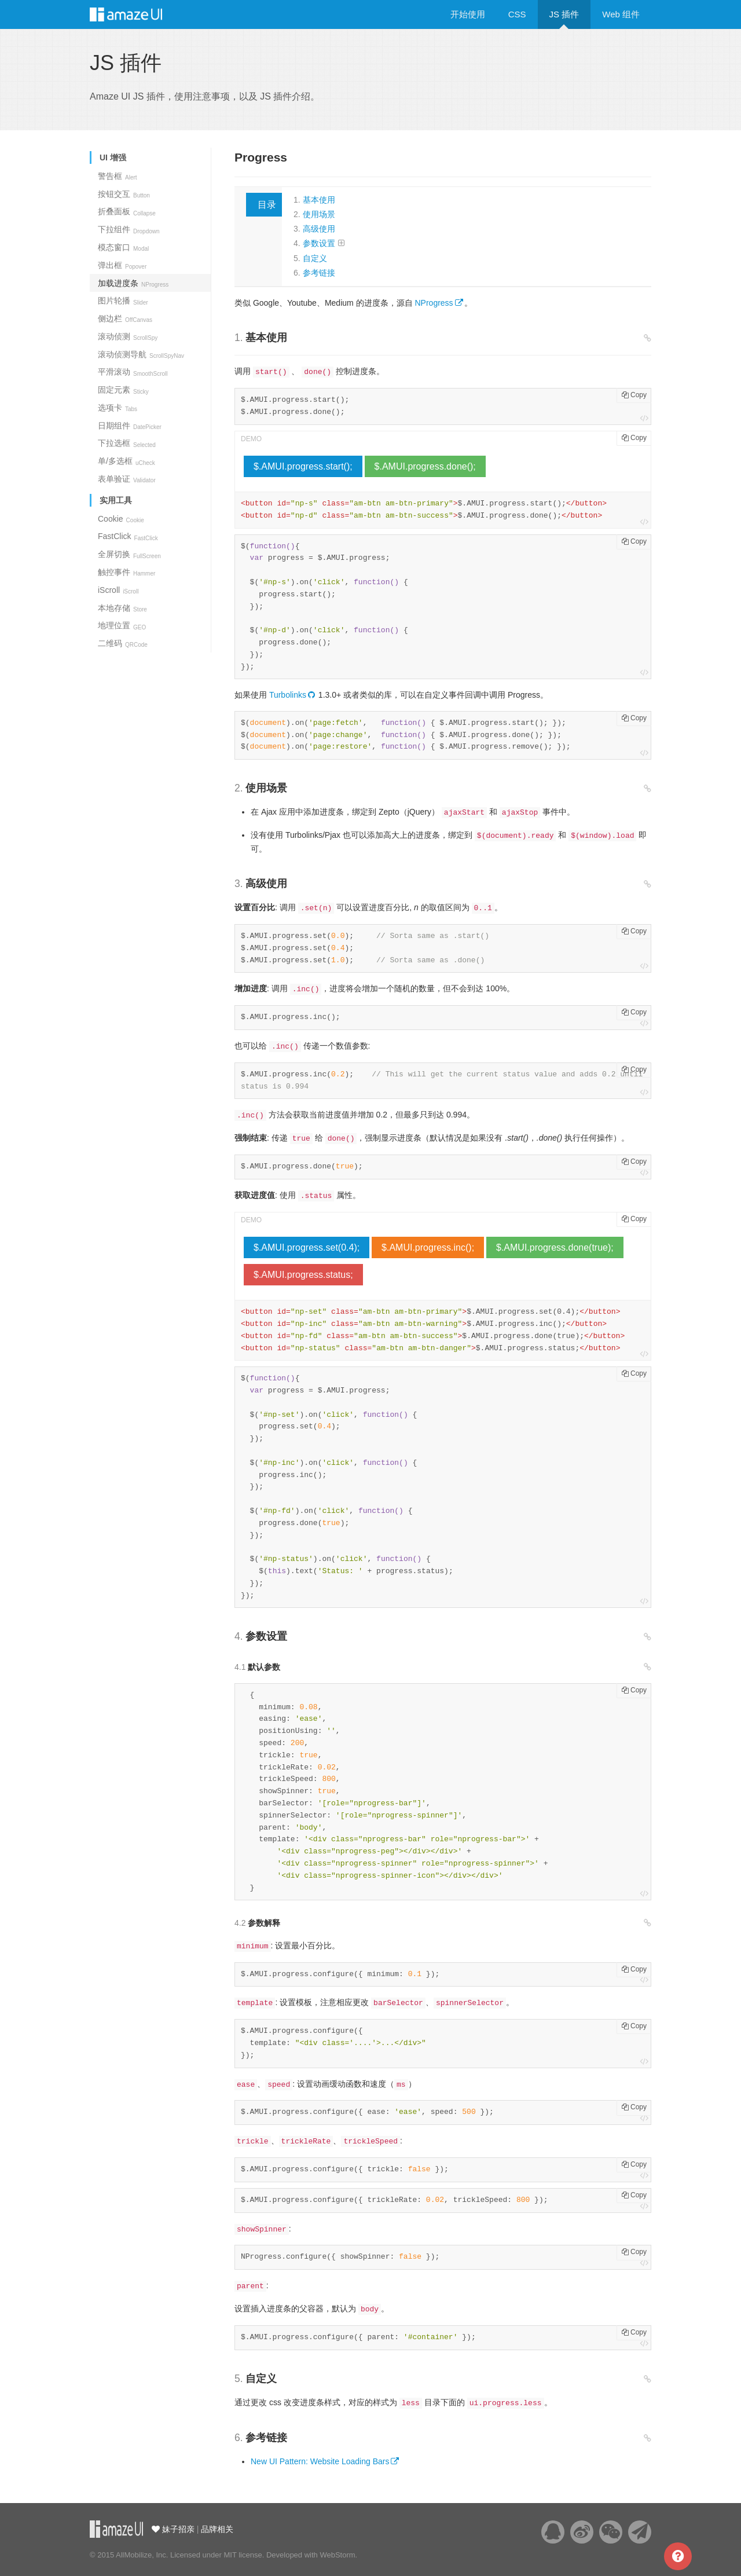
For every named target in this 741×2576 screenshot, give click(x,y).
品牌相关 (217, 2529)
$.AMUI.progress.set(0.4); (307, 1247)
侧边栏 (125, 318)
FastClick (128, 536)
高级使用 (319, 228)
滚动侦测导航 (141, 354)
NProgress (433, 302)
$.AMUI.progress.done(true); (555, 1247)
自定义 (315, 258)
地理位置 (122, 625)
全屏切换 (129, 554)
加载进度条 (133, 283)
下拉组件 (129, 229)
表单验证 (127, 478)
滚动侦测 (127, 336)
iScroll (118, 590)
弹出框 (122, 265)
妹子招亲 (177, 2529)
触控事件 (126, 572)
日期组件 (130, 425)
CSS (517, 14)
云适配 (116, 2529)
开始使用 (467, 14)
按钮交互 (124, 194)
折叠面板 (127, 211)
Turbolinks (287, 694)
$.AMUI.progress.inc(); (427, 1247)
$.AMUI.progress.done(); (425, 466)
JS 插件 (564, 14)
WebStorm (337, 2555)
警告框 (117, 176)
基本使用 (319, 199)
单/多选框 (126, 461)
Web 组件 (621, 14)
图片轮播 (123, 300)
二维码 (123, 643)
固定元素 (123, 389)
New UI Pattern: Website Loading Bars (320, 2461)
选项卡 (117, 407)
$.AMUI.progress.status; (303, 1275)
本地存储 (122, 608)
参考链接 (319, 272)
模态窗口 (123, 247)
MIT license (242, 2555)
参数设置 (319, 243)
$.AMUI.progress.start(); (303, 466)
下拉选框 (127, 443)
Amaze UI (137, 14)
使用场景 (319, 214)
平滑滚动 (132, 371)
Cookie (121, 518)
